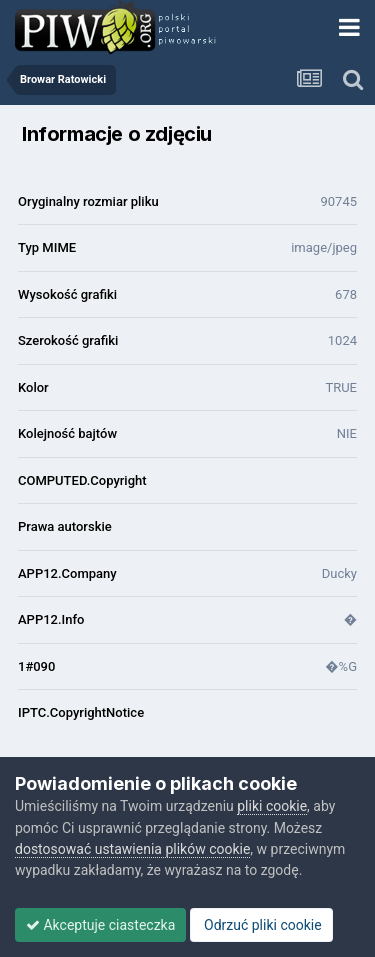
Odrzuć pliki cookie (261, 925)
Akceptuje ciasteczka (100, 925)
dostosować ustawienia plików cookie (132, 849)
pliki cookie (272, 806)
